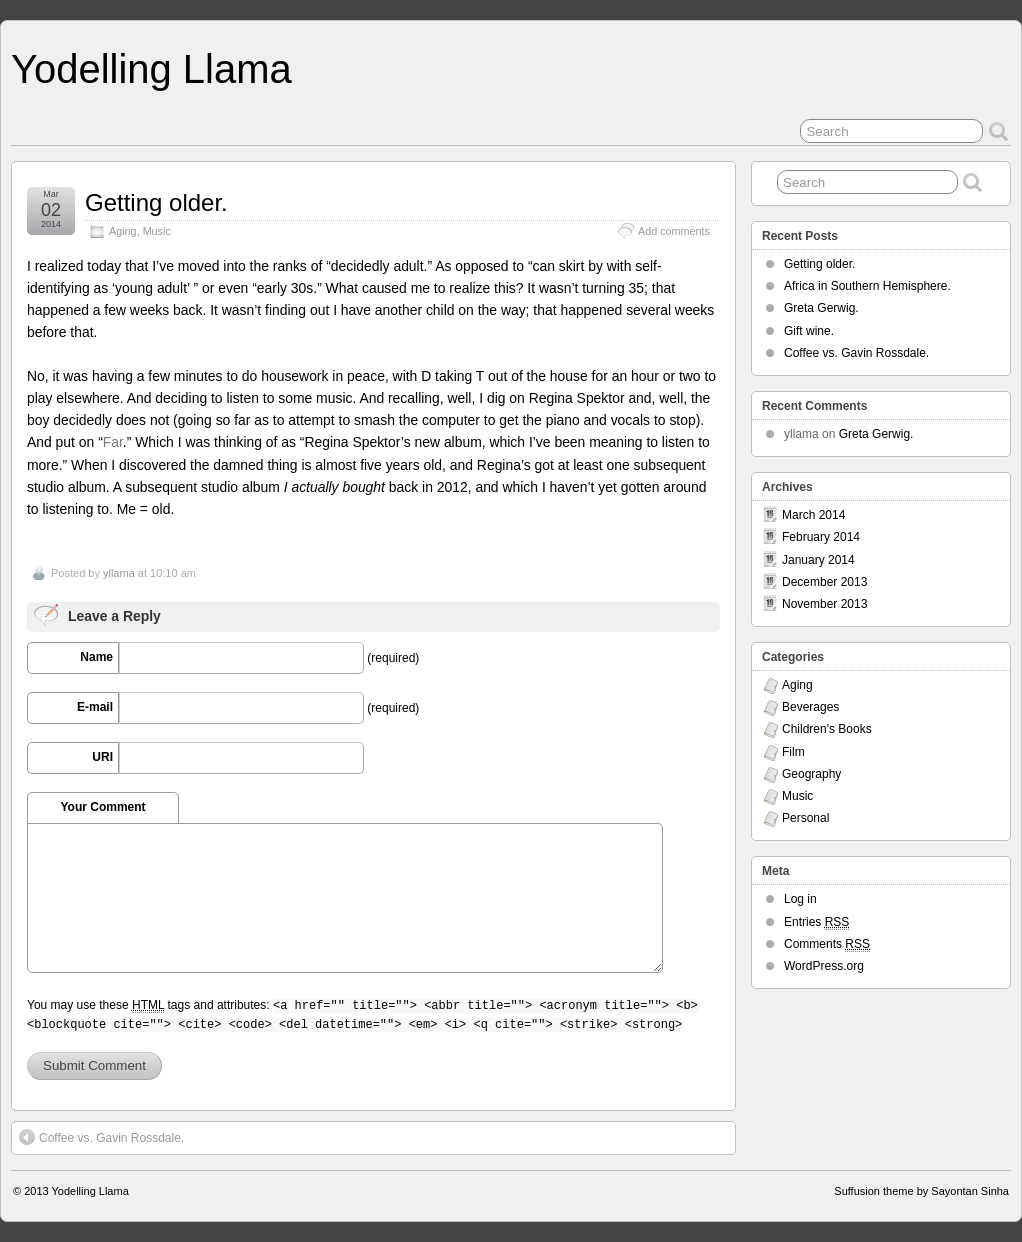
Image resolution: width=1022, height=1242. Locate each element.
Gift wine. (809, 331)
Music (157, 231)
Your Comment (102, 807)
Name (96, 657)
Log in (800, 899)
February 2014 (821, 537)
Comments (827, 944)
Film (793, 752)
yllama (119, 573)
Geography (811, 774)
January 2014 (818, 560)
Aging (123, 231)
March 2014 (813, 515)
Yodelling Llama (151, 69)
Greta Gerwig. (821, 308)
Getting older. (156, 202)
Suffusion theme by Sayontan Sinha (921, 1191)
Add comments (674, 231)
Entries (816, 922)
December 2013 (824, 582)
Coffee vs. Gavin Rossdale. (101, 1137)
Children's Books (827, 729)
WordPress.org (824, 966)
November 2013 (824, 604)
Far (113, 442)
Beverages (810, 707)
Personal (805, 818)
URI (102, 757)
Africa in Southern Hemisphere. (867, 286)
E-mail (95, 707)
